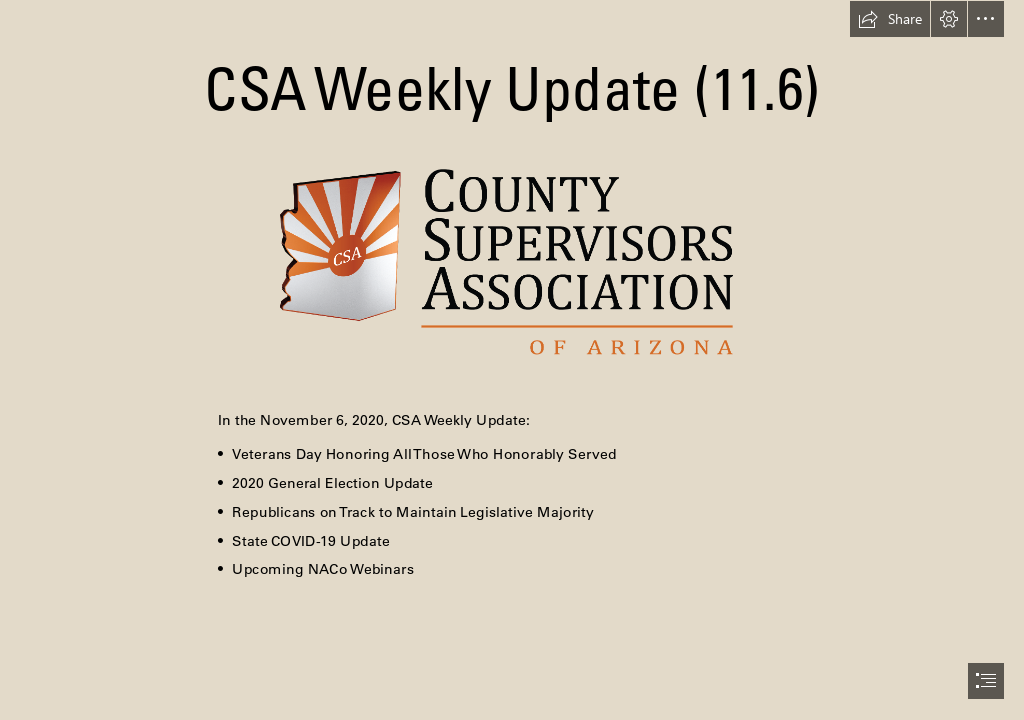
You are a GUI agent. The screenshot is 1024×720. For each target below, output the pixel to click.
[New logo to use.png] (512, 261)
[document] (512, 360)
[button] (890, 19)
